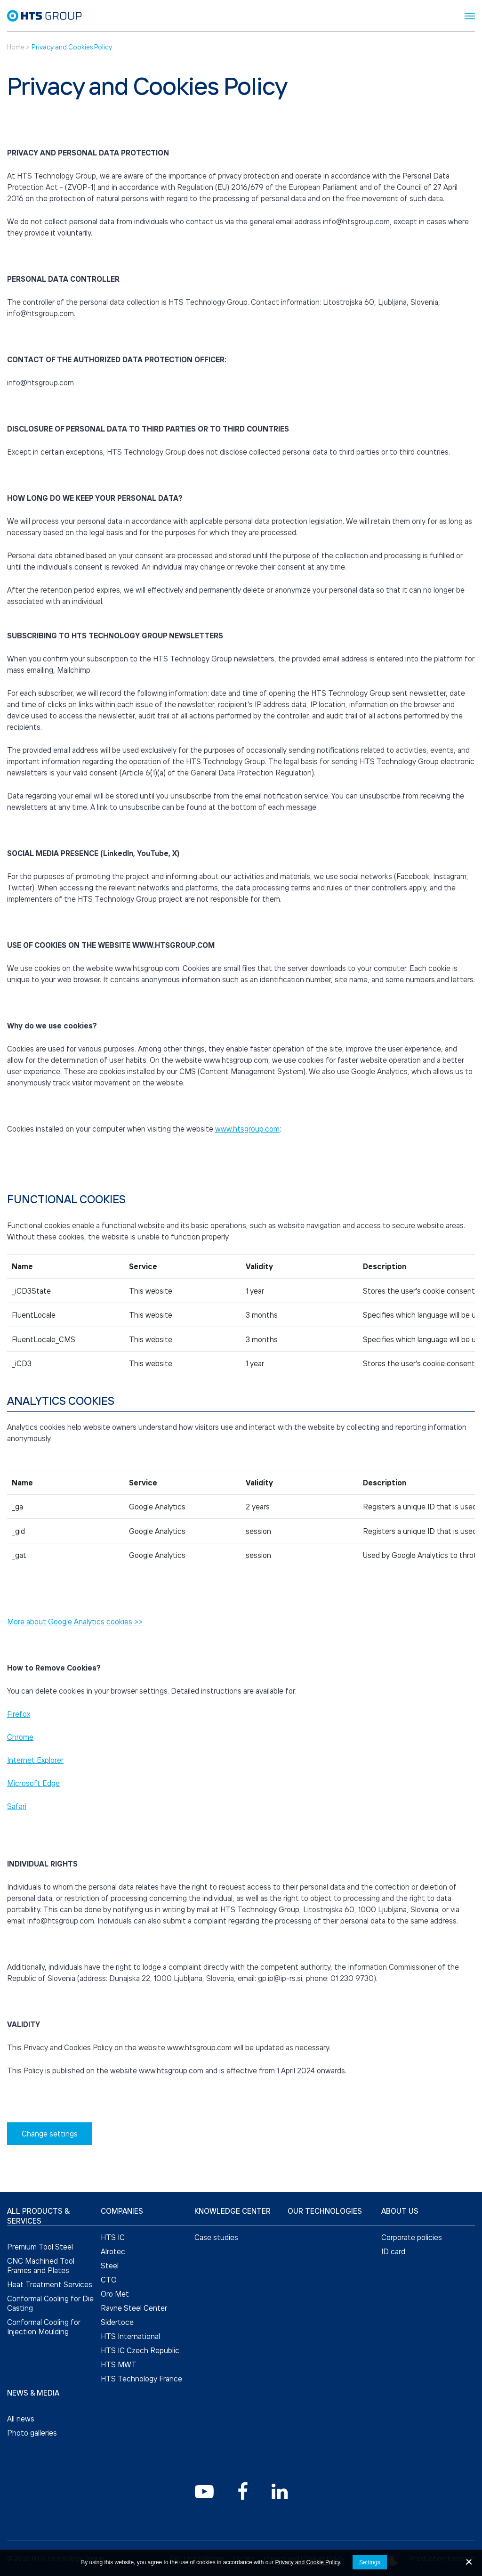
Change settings (50, 2133)
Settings (369, 2562)
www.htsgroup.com (247, 1128)
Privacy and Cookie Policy (307, 2562)
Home (15, 47)
